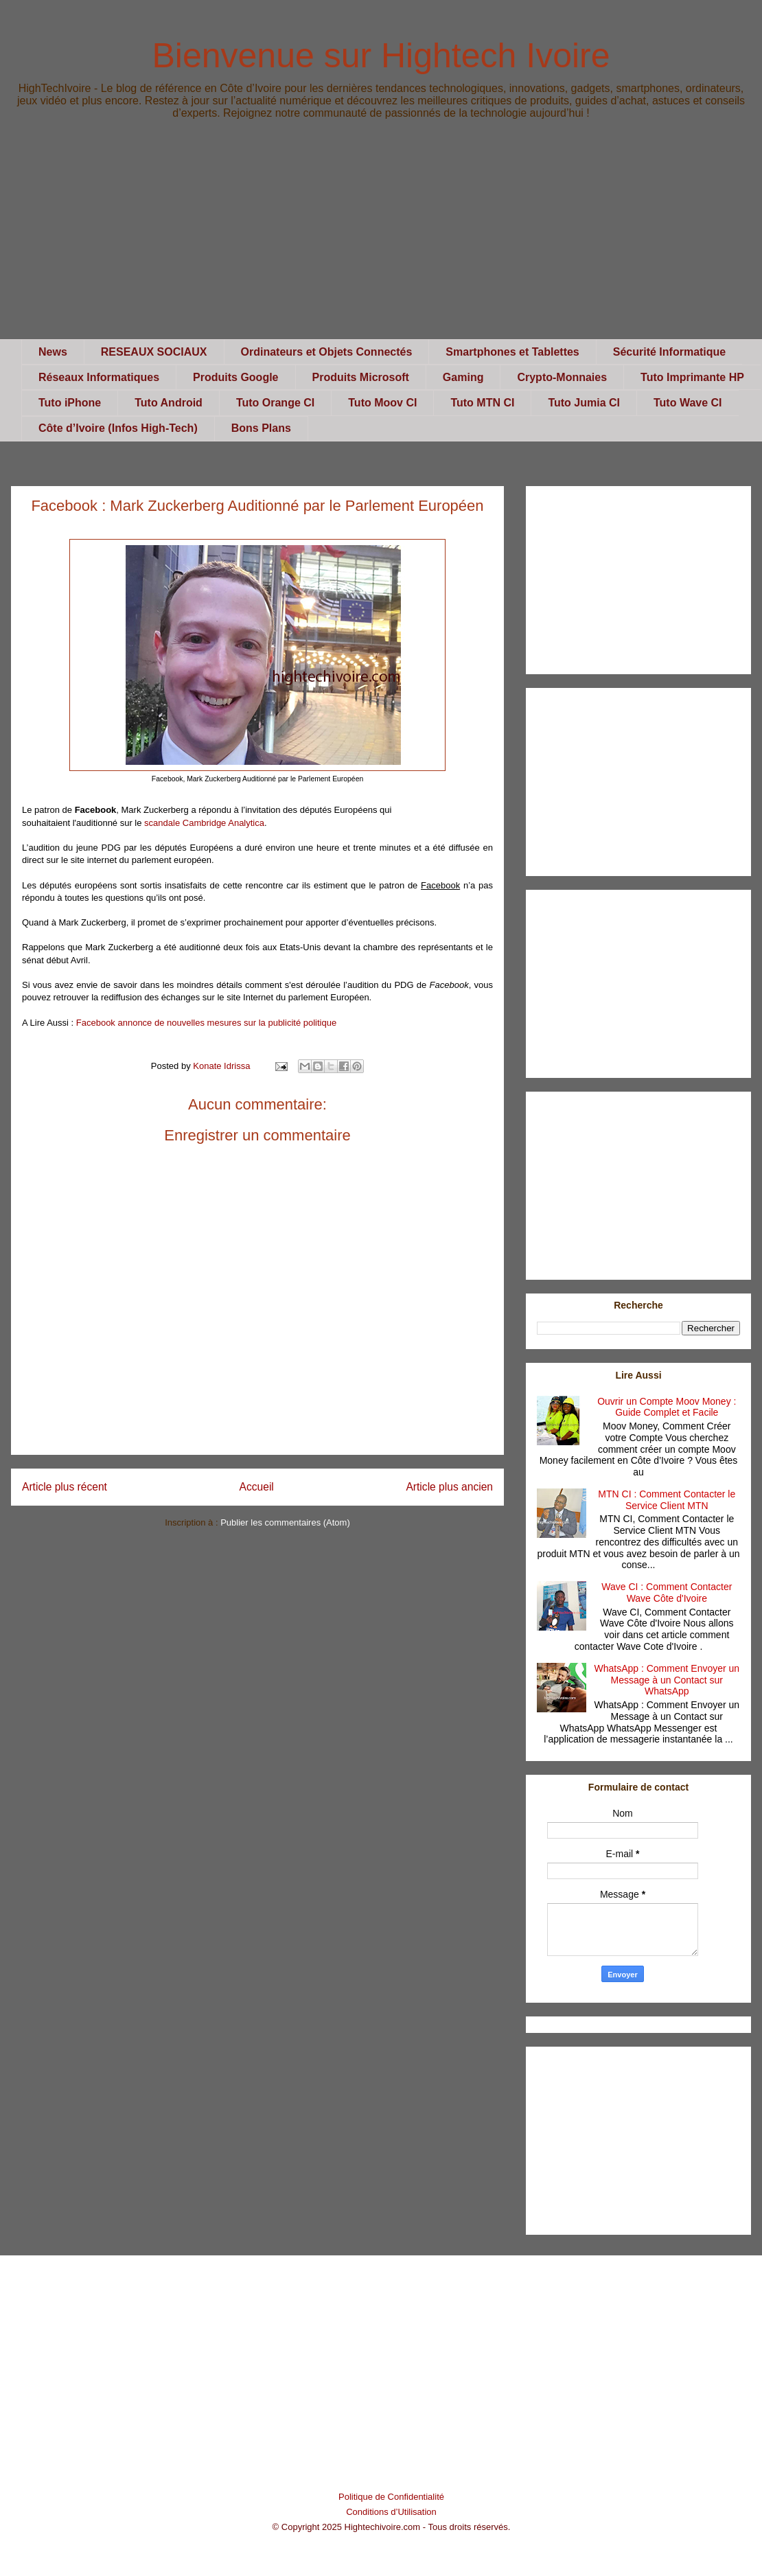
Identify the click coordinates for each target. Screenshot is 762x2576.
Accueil (257, 1487)
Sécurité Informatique (669, 352)
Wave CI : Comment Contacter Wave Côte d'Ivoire (666, 1592)
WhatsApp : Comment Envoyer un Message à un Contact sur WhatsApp (666, 1680)
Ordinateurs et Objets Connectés (327, 352)
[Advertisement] (381, 243)
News (52, 352)
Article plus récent (64, 1487)
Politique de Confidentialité (391, 2497)
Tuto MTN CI (482, 403)
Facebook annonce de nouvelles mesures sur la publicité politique (206, 1022)
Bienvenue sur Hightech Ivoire (381, 55)
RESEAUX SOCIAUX (154, 352)
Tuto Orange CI (275, 403)
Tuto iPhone (69, 403)
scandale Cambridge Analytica (204, 823)
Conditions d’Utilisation (391, 2512)
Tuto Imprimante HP (692, 377)
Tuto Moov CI (382, 403)
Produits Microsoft (360, 377)
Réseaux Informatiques (98, 377)
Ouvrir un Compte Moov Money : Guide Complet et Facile (666, 1407)
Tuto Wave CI (688, 403)
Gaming (463, 377)
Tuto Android (169, 403)
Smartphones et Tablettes (512, 352)
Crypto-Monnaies (562, 377)
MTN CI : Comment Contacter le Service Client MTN (666, 1499)
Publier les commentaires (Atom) (285, 1522)
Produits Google (235, 377)
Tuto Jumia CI (584, 403)
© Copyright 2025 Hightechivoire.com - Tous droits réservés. (392, 2527)
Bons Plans (261, 428)
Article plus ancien (449, 1487)
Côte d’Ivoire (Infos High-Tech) (118, 428)
